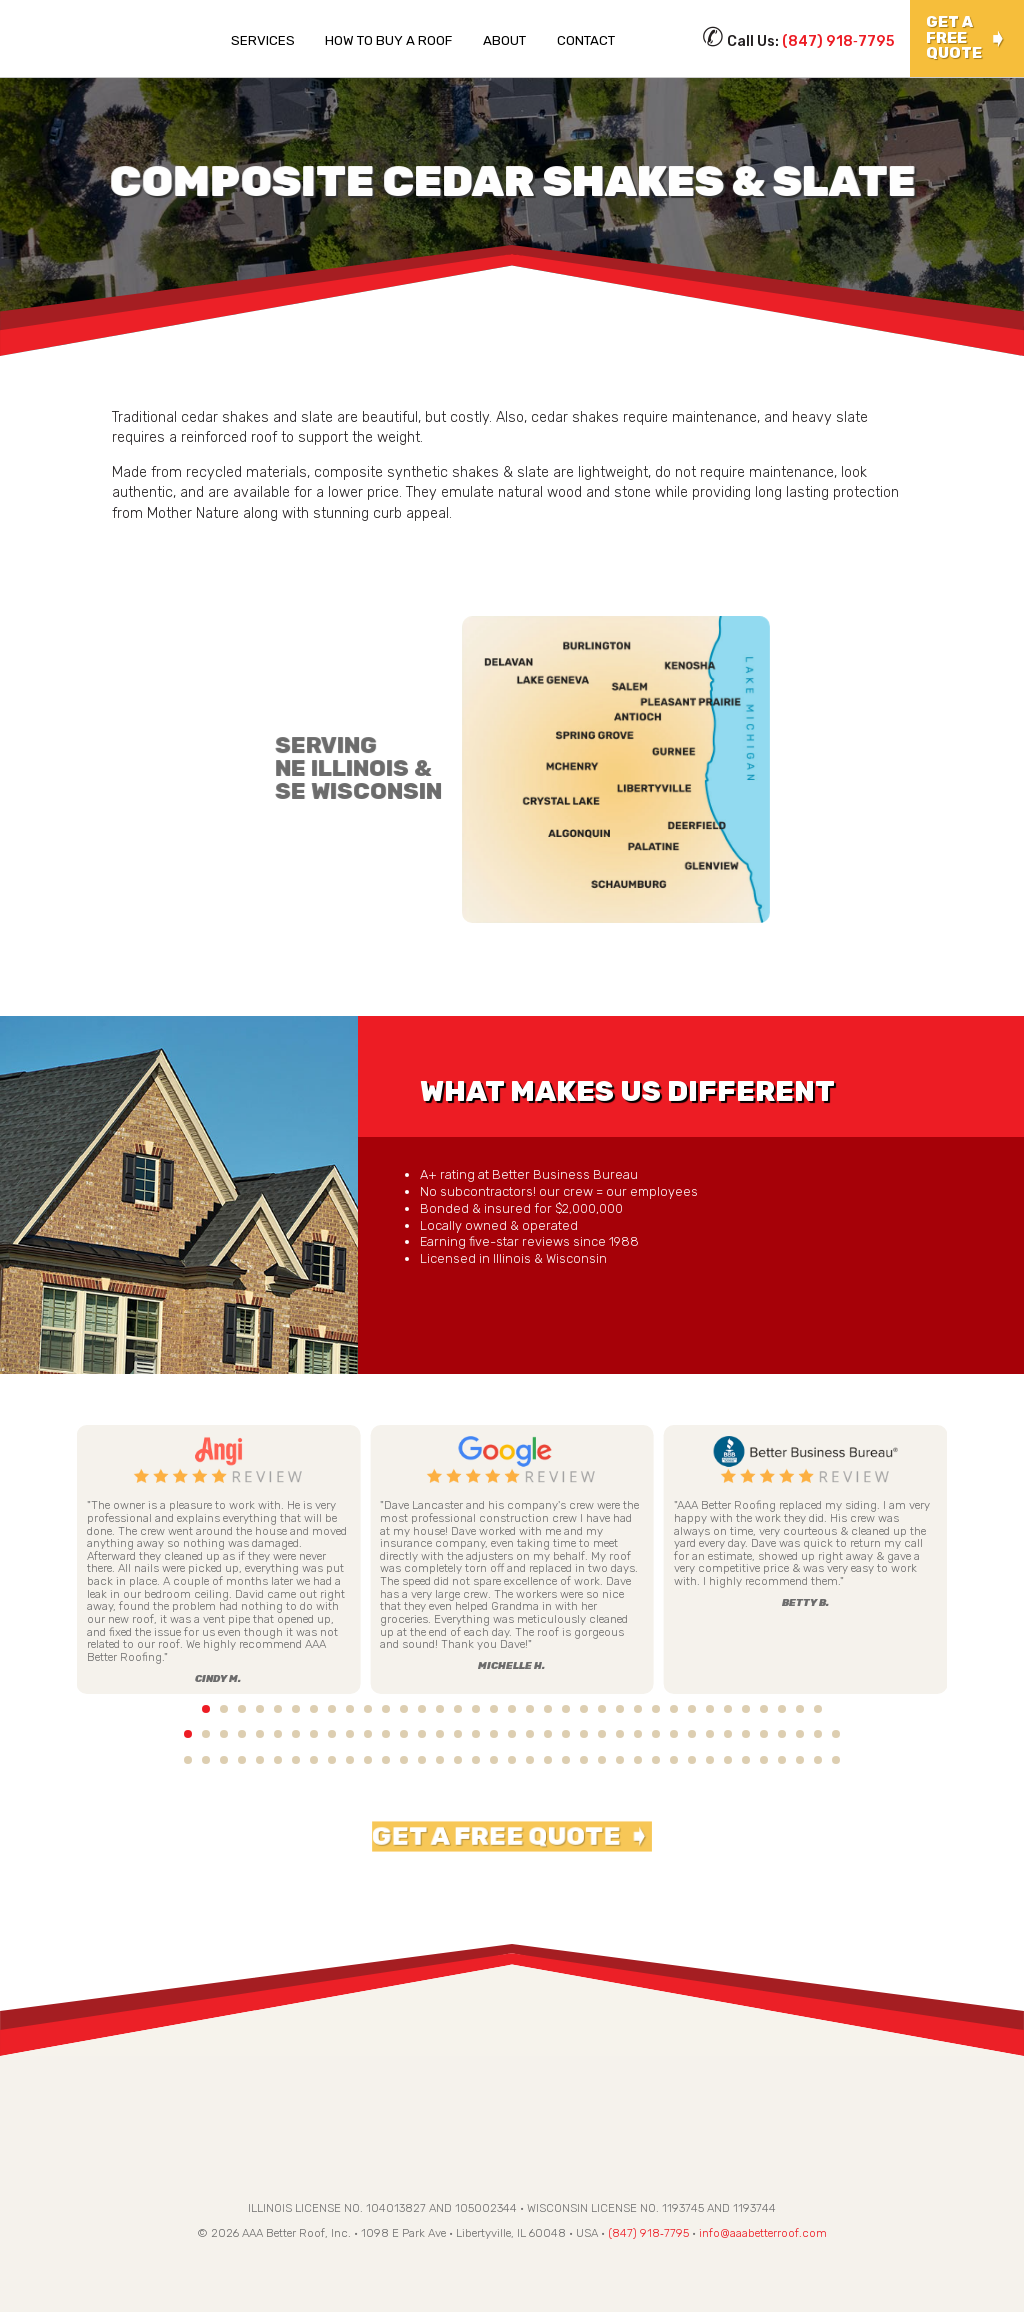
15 (440, 1709)
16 (458, 1709)
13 (404, 1709)
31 (728, 1709)
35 (800, 1709)
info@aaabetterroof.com (763, 2239)
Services (263, 40)
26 (638, 1709)
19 (512, 1709)
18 (494, 1709)
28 (674, 1709)
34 (782, 1709)
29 (692, 1709)
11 (368, 1709)
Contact (586, 40)
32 (746, 1709)
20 (530, 1709)
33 (764, 1709)
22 (566, 1709)
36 (818, 1709)
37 (836, 1709)
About (504, 40)
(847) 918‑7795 (838, 41)
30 (710, 1709)
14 (422, 1709)
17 (476, 1709)
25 (620, 1709)
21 (548, 1709)
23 (584, 1709)
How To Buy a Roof (388, 40)
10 (350, 1709)
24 (602, 1709)
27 (656, 1709)
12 (386, 1709)
